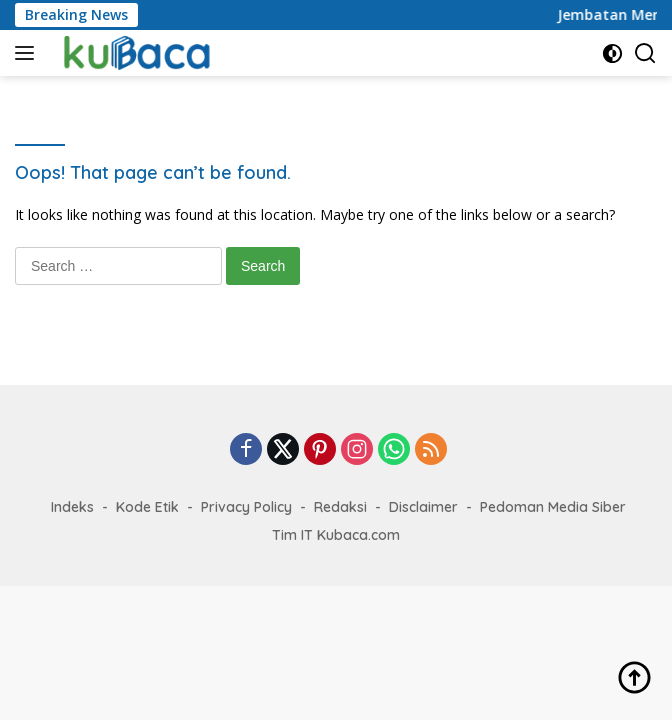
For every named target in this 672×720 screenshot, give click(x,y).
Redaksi (340, 507)
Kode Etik (147, 507)
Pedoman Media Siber (553, 507)
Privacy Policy (246, 507)
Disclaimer (423, 507)
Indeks (72, 507)
